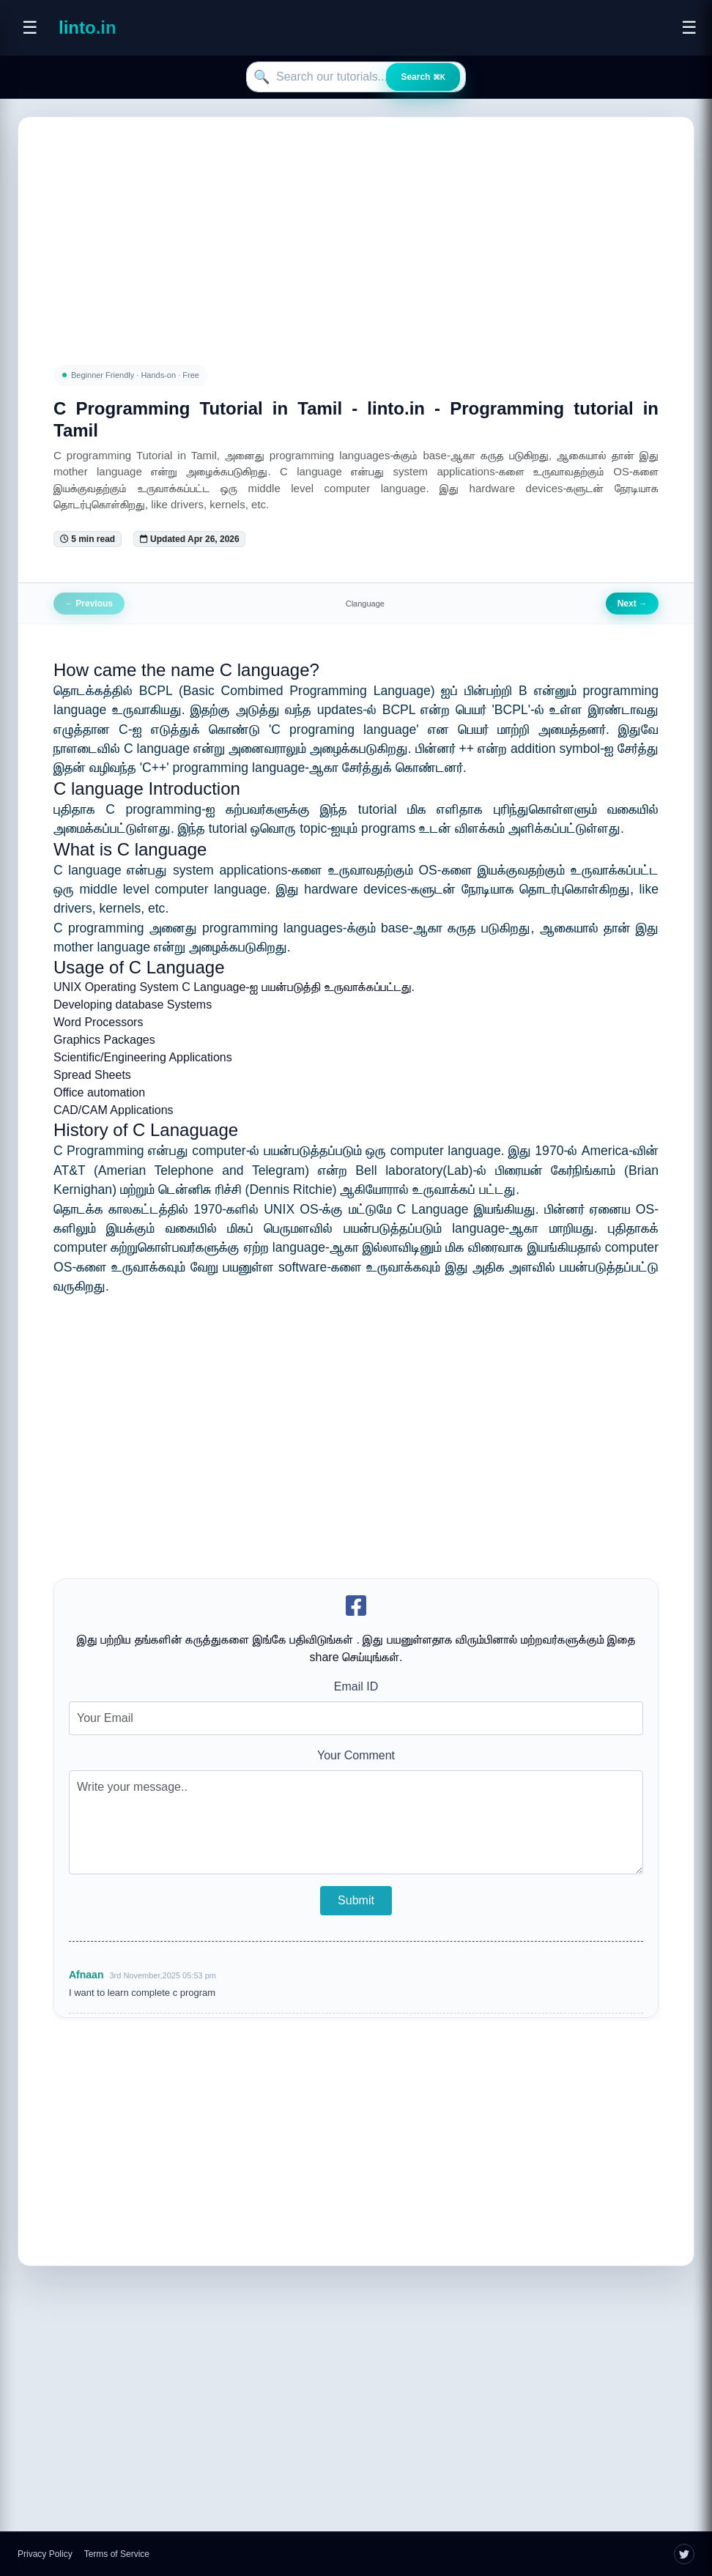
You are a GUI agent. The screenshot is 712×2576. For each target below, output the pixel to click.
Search (423, 77)
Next (632, 603)
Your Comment (356, 1755)
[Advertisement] (356, 223)
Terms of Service (116, 2554)
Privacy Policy (45, 2554)
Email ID (356, 1686)
